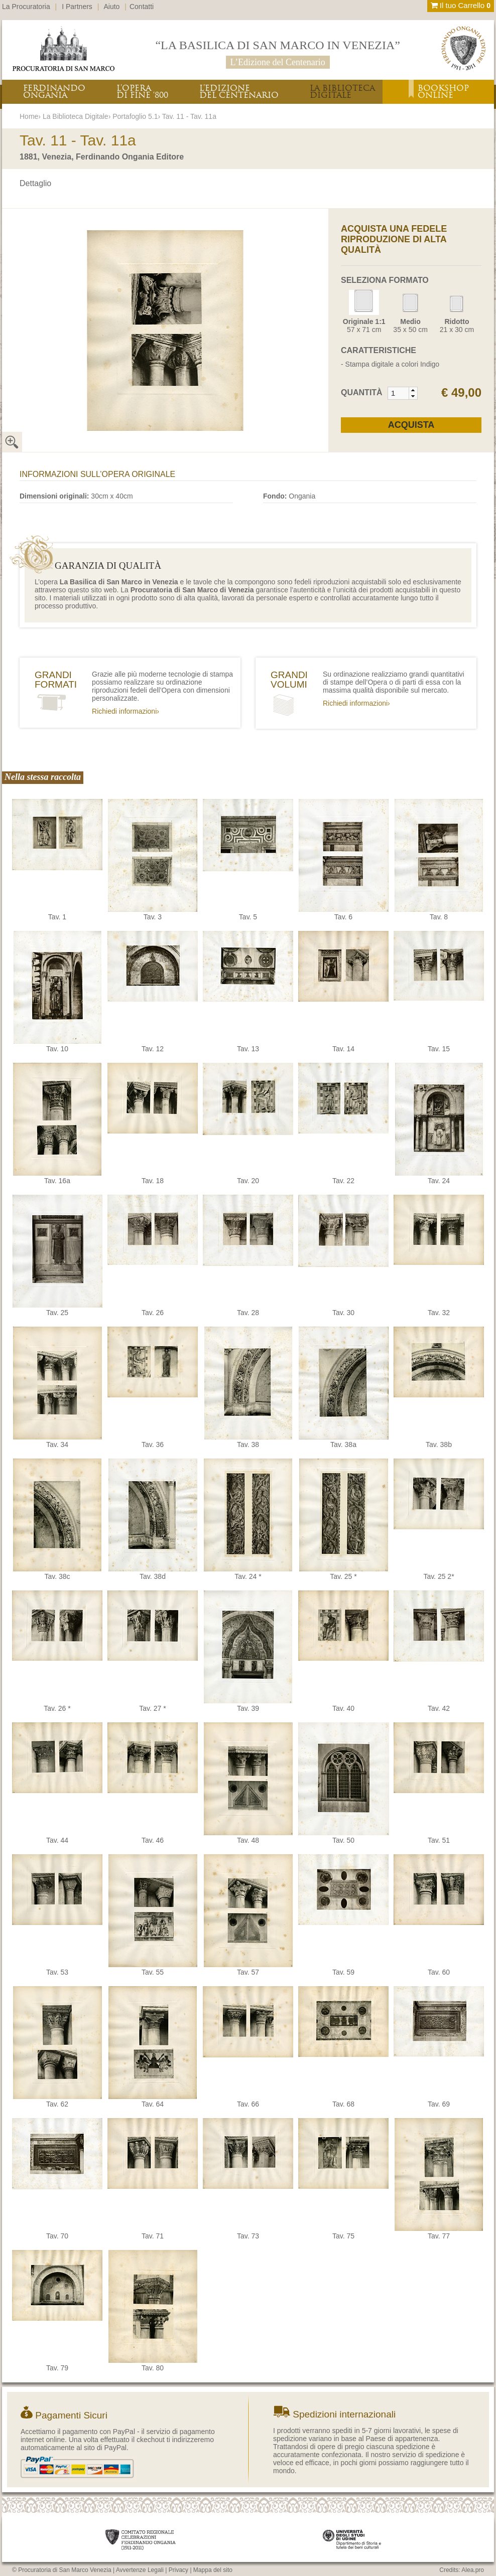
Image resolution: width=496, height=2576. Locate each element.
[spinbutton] (398, 393)
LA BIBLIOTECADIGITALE (342, 91)
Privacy (178, 2569)
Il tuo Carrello (460, 5)
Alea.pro (472, 2569)
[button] (413, 390)
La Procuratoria (26, 7)
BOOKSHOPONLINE (443, 91)
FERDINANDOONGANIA (54, 91)
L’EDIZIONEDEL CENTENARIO (239, 91)
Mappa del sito (212, 2569)
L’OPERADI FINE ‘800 (142, 91)
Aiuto (112, 7)
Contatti (142, 7)
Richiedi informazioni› (125, 711)
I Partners (77, 7)
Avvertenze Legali (140, 2569)
